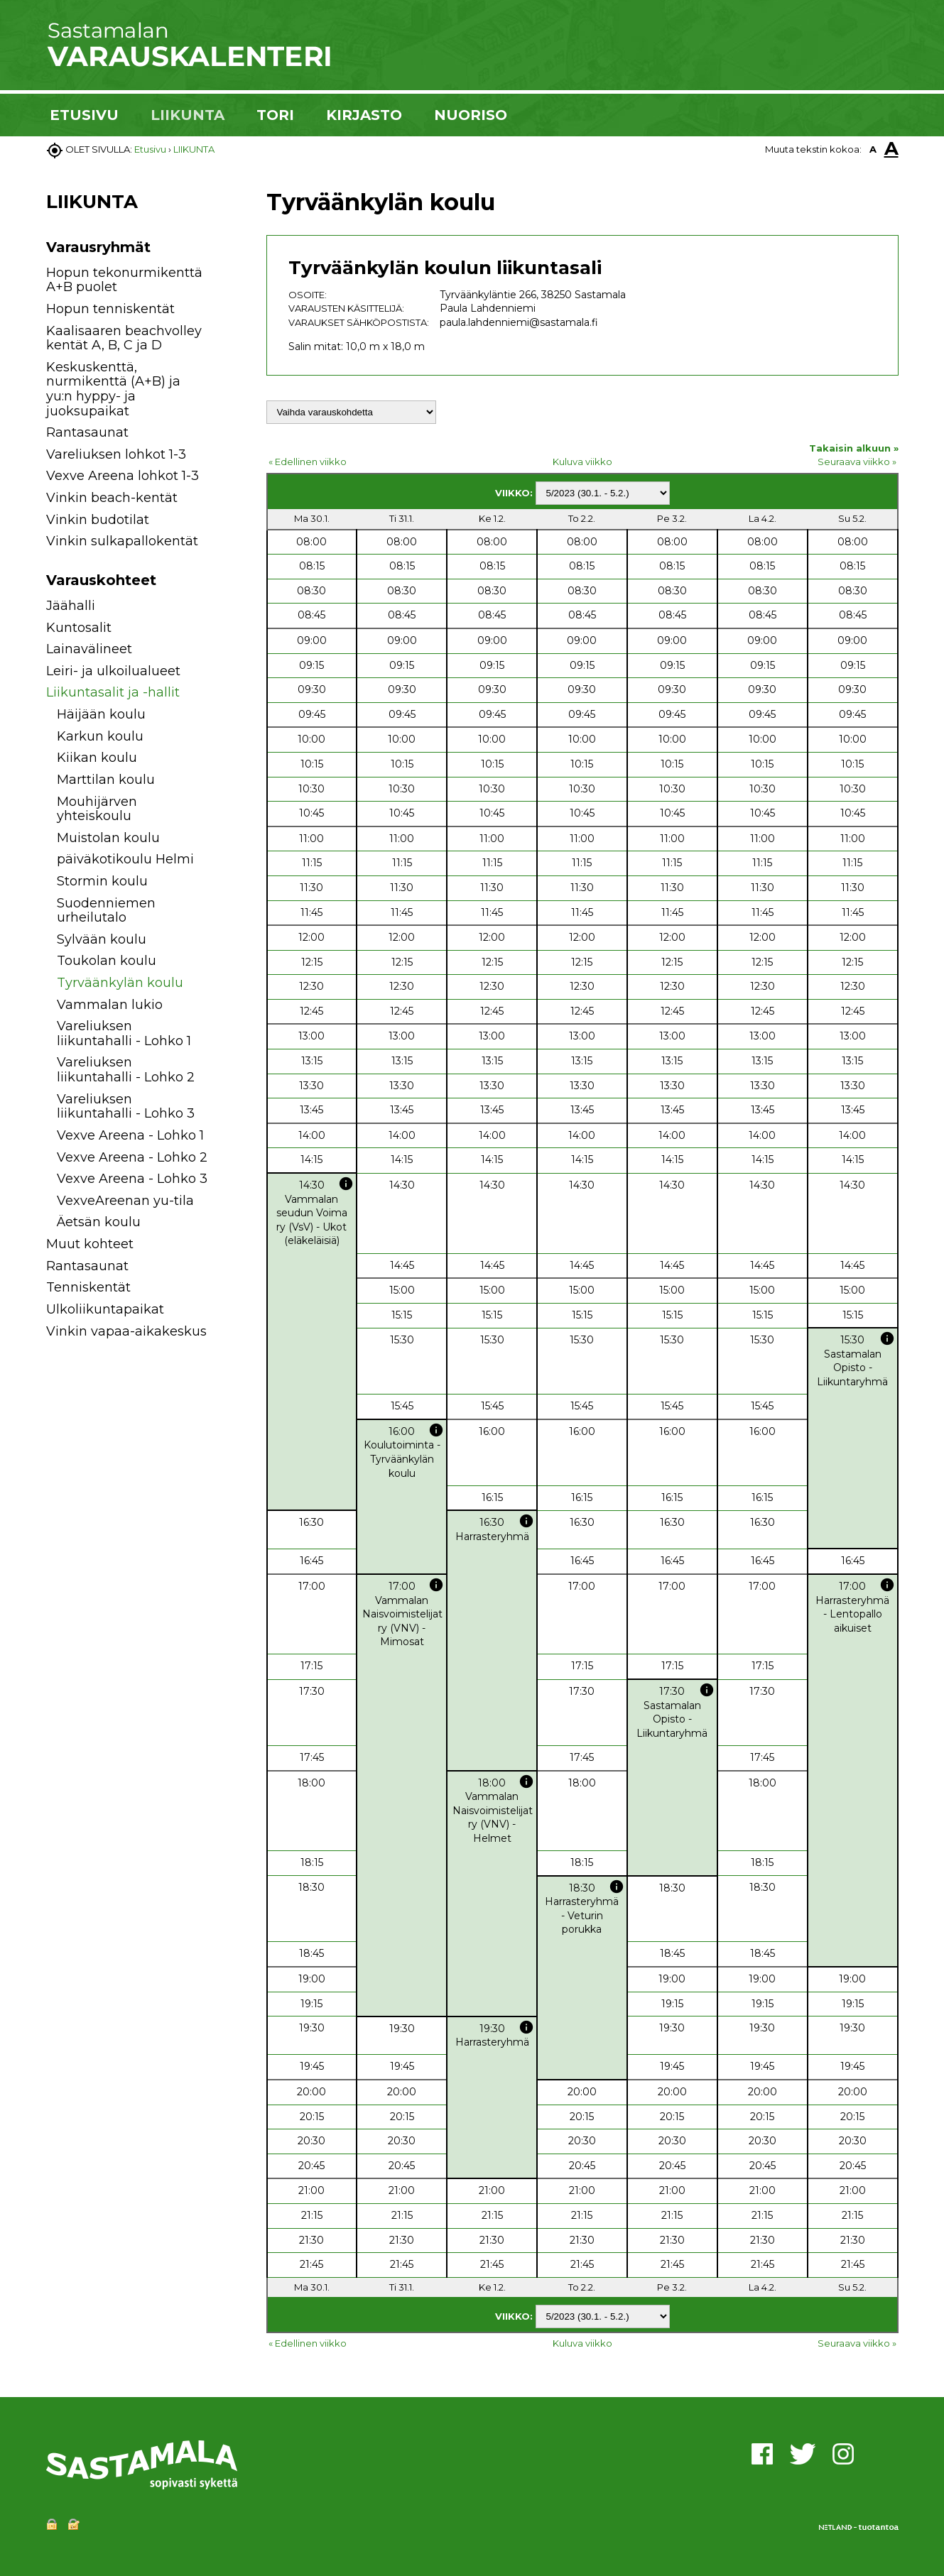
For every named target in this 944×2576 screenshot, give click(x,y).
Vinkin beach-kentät (112, 498)
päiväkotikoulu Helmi (125, 859)
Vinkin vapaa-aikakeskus (126, 1331)
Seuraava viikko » (857, 461)
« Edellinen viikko (307, 461)
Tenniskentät (88, 1287)
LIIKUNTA (187, 115)
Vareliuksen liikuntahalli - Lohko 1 (124, 1033)
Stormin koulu (102, 881)
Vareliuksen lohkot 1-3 (116, 454)
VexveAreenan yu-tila (125, 1200)
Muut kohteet (90, 1244)
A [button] (873, 149)
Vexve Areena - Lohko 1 (130, 1135)
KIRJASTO (364, 115)
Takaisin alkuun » (854, 448)
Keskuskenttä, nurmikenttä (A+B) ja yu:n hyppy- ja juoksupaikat (113, 389)
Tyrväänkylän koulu (120, 982)
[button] (225, 608)
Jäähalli (70, 605)
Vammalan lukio (110, 1005)
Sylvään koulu (101, 939)
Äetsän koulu (99, 1222)
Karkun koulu (100, 736)
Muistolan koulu (108, 838)
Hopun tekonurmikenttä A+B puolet (124, 280)
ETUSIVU (84, 115)
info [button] (346, 1183)
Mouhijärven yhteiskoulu (97, 809)
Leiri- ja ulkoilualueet (113, 671)
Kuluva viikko (582, 461)
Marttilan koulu (106, 779)
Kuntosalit (79, 627)
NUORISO (470, 115)
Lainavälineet (89, 649)
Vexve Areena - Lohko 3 (132, 1178)
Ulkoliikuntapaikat (105, 1309)
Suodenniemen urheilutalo (106, 910)
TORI (275, 115)
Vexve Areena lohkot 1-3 (122, 476)
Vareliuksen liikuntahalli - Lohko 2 (126, 1069)
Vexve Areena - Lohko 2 (132, 1157)
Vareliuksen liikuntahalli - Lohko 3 (126, 1106)
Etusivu (150, 149)
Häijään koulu (101, 714)
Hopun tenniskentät (110, 309)
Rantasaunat (87, 432)
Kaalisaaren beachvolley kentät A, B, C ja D (124, 338)
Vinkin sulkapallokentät (122, 541)
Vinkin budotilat (97, 520)
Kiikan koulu (97, 757)
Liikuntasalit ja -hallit (113, 692)
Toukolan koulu (106, 960)
